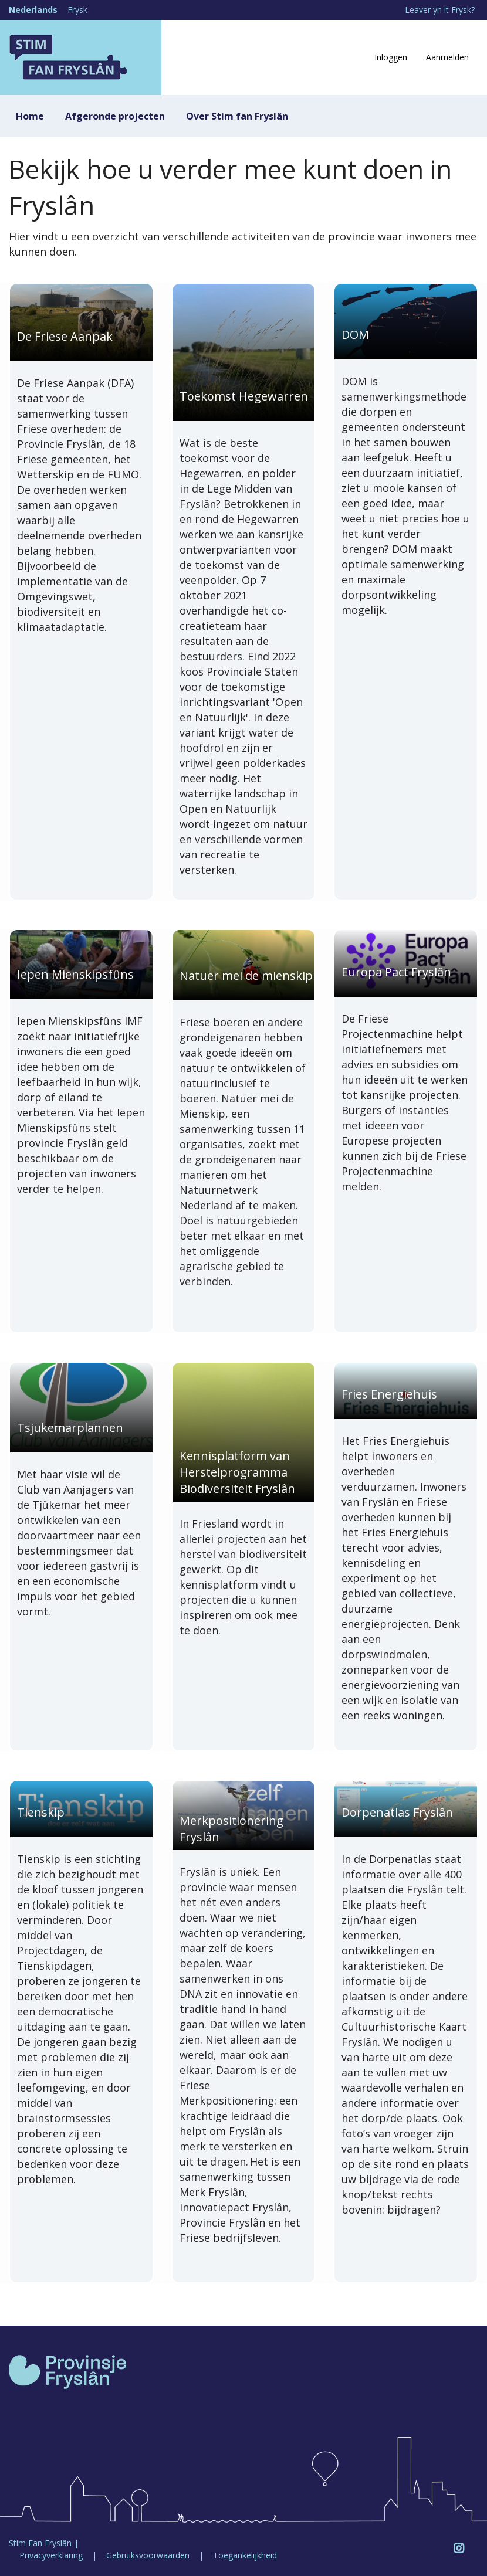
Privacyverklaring (51, 2555)
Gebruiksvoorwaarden (148, 2555)
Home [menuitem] (30, 116)
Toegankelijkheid (245, 2555)
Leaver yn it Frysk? (440, 9)
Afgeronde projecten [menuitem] (115, 116)
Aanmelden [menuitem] (447, 57)
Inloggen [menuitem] (390, 57)
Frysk (77, 9)
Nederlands (33, 9)
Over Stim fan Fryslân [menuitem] (237, 116)
